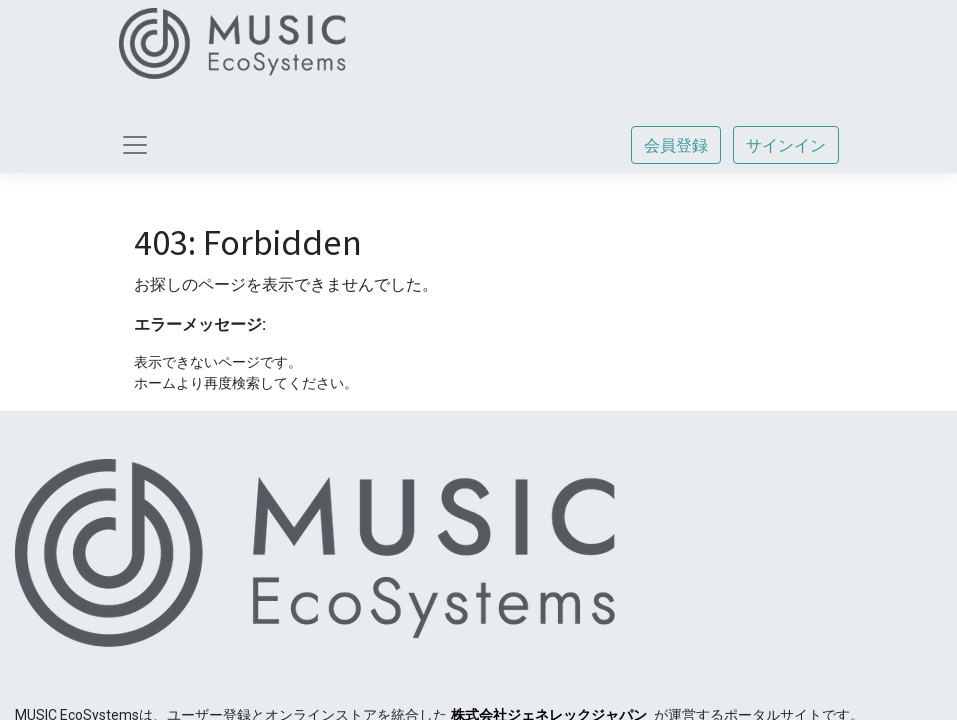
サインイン (786, 145)
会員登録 (676, 145)
